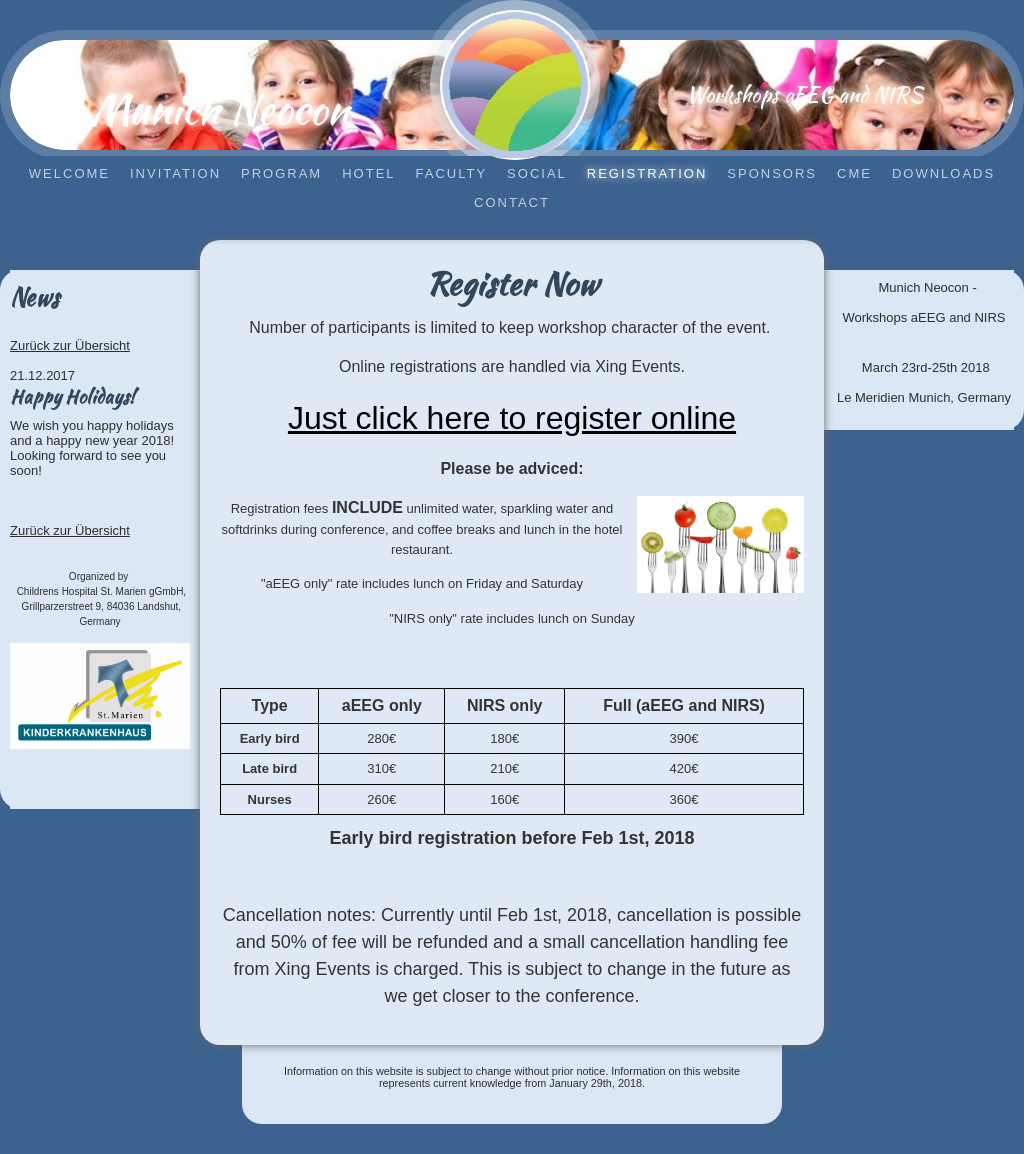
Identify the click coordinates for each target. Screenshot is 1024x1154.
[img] (515, 85)
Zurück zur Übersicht (70, 345)
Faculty (452, 173)
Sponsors (772, 173)
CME (854, 173)
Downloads (943, 173)
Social (537, 173)
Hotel (368, 173)
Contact (512, 202)
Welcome (69, 173)
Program (281, 173)
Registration (647, 173)
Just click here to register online (512, 418)
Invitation (175, 173)
